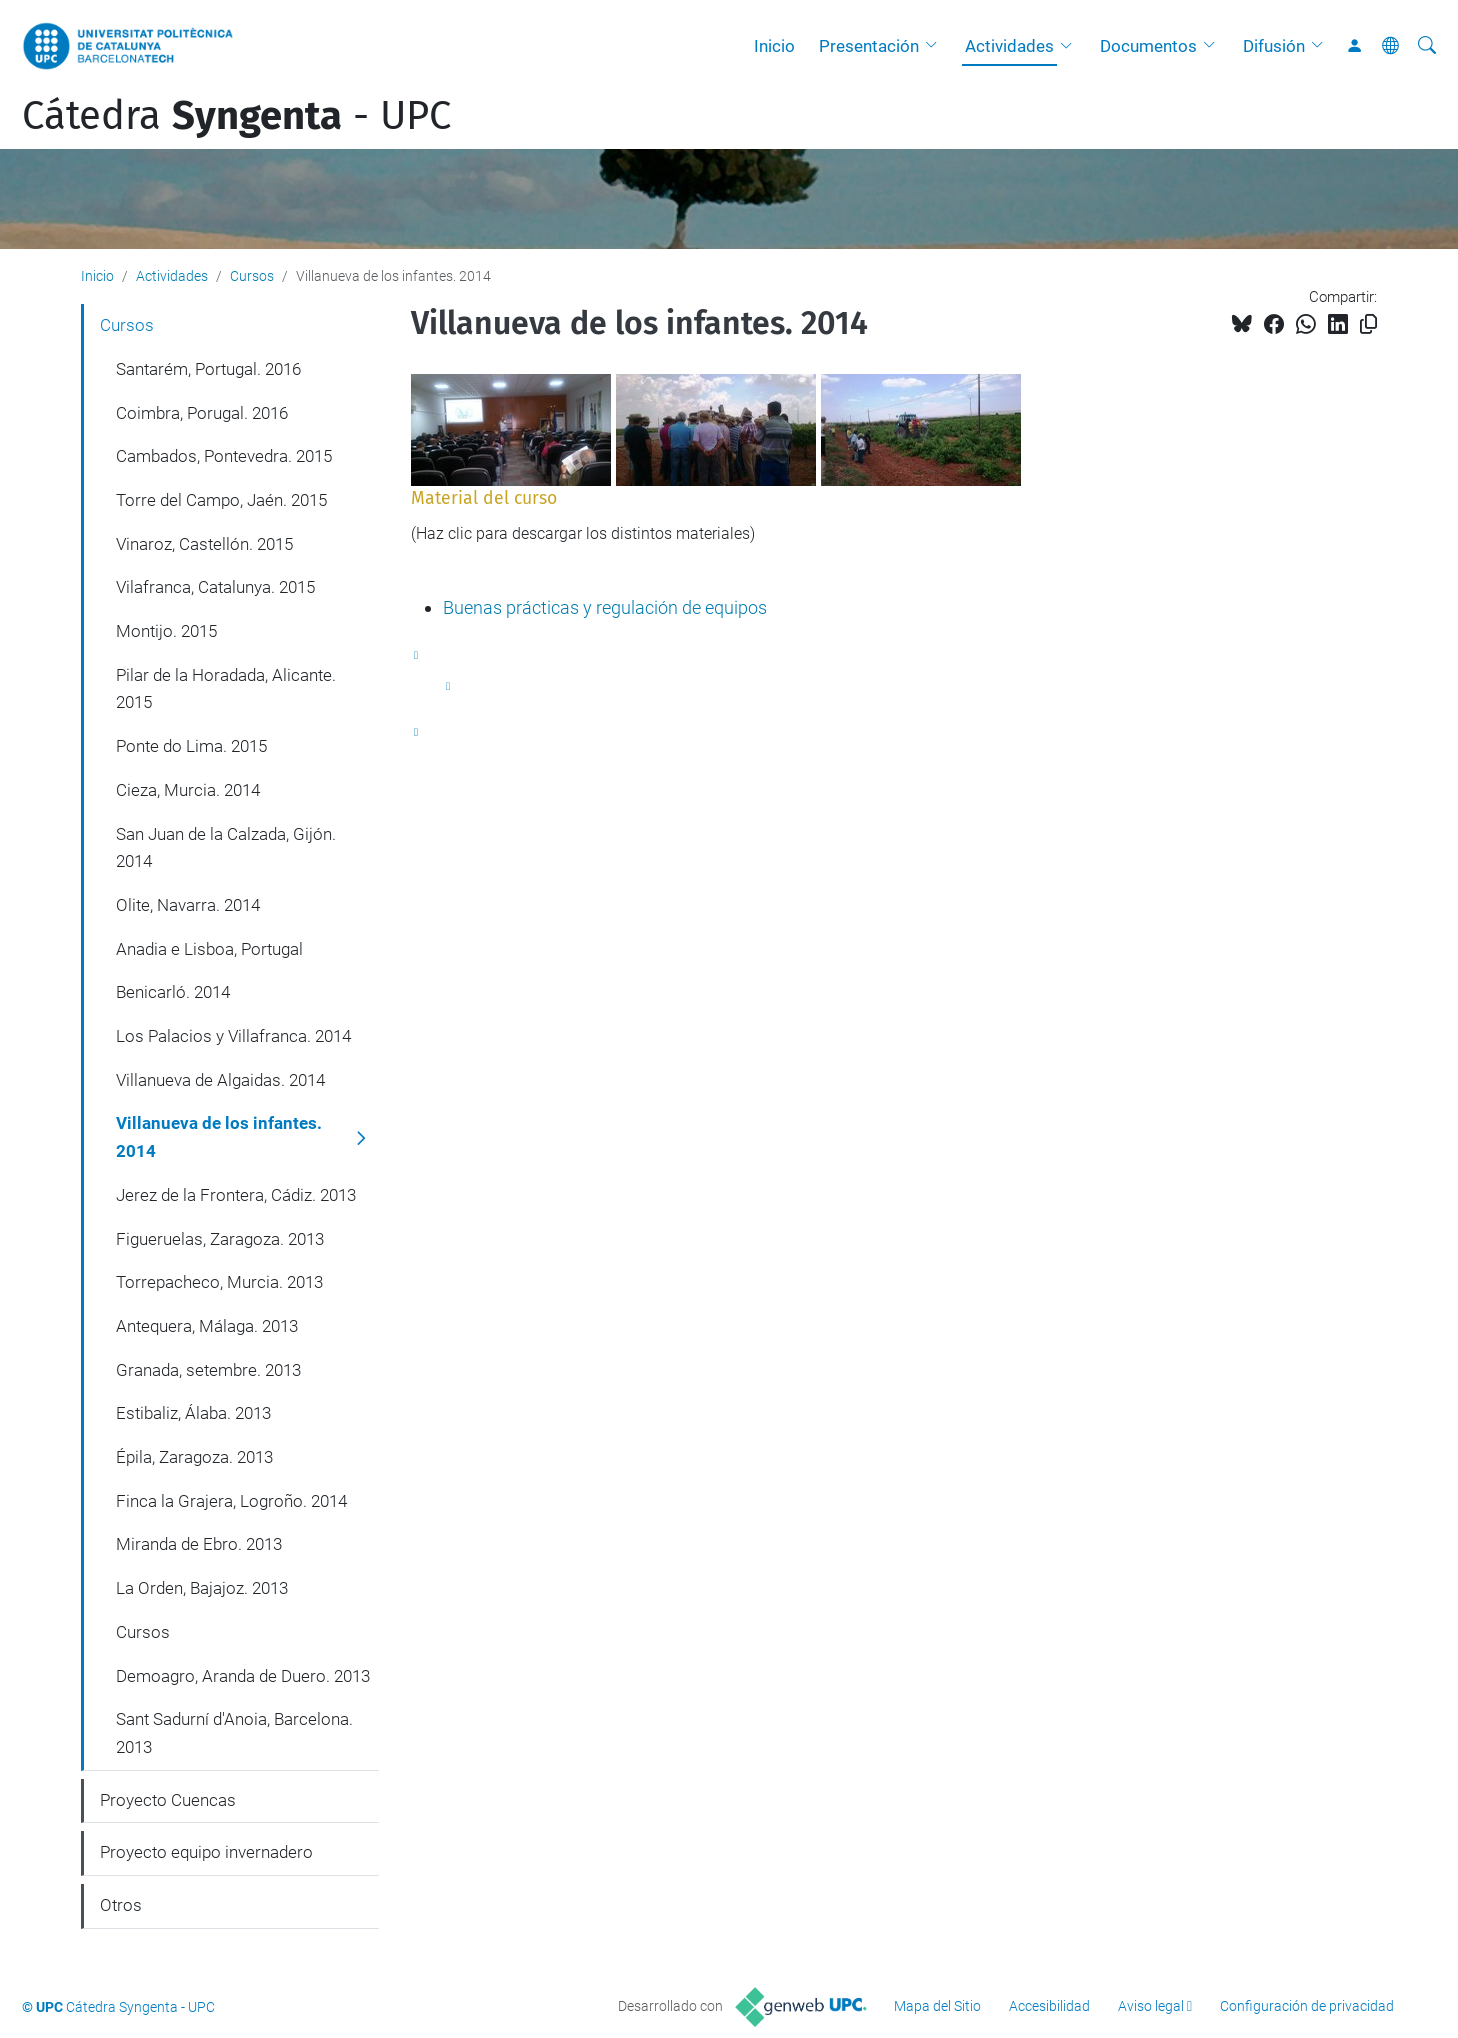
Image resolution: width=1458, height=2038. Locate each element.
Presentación (869, 46)
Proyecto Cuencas (168, 1800)
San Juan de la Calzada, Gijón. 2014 (226, 848)
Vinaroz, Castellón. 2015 (204, 544)
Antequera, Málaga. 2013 (207, 1326)
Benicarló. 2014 (173, 992)
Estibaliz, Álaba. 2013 (193, 1413)
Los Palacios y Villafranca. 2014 (233, 1036)
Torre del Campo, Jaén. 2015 (221, 500)
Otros (121, 1905)
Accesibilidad (1049, 2006)
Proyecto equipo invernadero (206, 1852)
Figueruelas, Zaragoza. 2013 (220, 1239)
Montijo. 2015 (166, 631)
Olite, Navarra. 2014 (188, 905)
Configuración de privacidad (1307, 2006)
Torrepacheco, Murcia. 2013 (219, 1282)
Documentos (1148, 46)
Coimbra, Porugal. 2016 (202, 413)
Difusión (1274, 46)
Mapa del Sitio (937, 2006)
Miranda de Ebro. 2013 (199, 1544)
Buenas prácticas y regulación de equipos (605, 607)
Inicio (774, 46)
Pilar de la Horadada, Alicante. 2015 (226, 689)
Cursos (252, 276)
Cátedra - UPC (236, 116)
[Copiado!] (1368, 324)
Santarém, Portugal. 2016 (208, 369)
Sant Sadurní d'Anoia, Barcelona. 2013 (234, 1733)
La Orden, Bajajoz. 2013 (202, 1588)
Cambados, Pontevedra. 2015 (224, 456)
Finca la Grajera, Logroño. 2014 (231, 1501)
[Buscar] (1427, 46)
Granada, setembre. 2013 (208, 1370)
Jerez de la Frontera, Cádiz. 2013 (236, 1195)
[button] (936, 46)
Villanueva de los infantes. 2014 (219, 1137)
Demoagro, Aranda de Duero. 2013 (243, 1676)
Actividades (1009, 46)
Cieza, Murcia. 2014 (188, 790)
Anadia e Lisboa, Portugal (209, 949)
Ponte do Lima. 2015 (191, 746)
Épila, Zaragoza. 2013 (194, 1457)
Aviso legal (1151, 2006)
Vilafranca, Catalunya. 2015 (215, 587)
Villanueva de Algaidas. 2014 (220, 1080)
